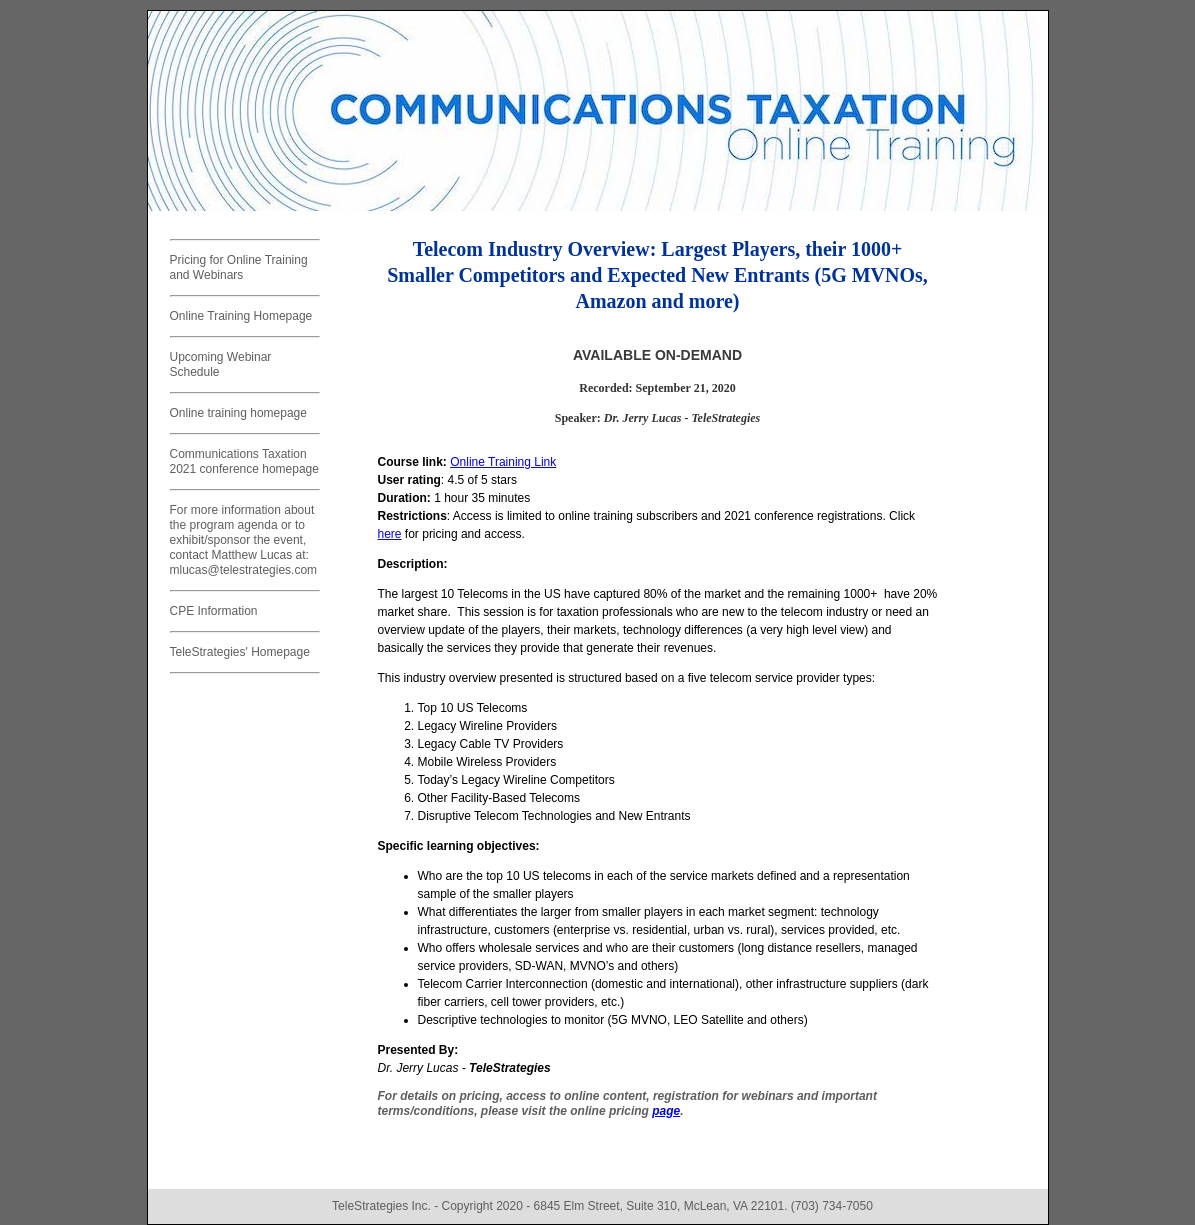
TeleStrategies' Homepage (240, 652)
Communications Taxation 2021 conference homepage (244, 461)
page (666, 1111)
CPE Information (214, 611)
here (390, 534)
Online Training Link (503, 462)
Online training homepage (238, 413)
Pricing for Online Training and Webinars (239, 267)
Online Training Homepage (241, 316)
